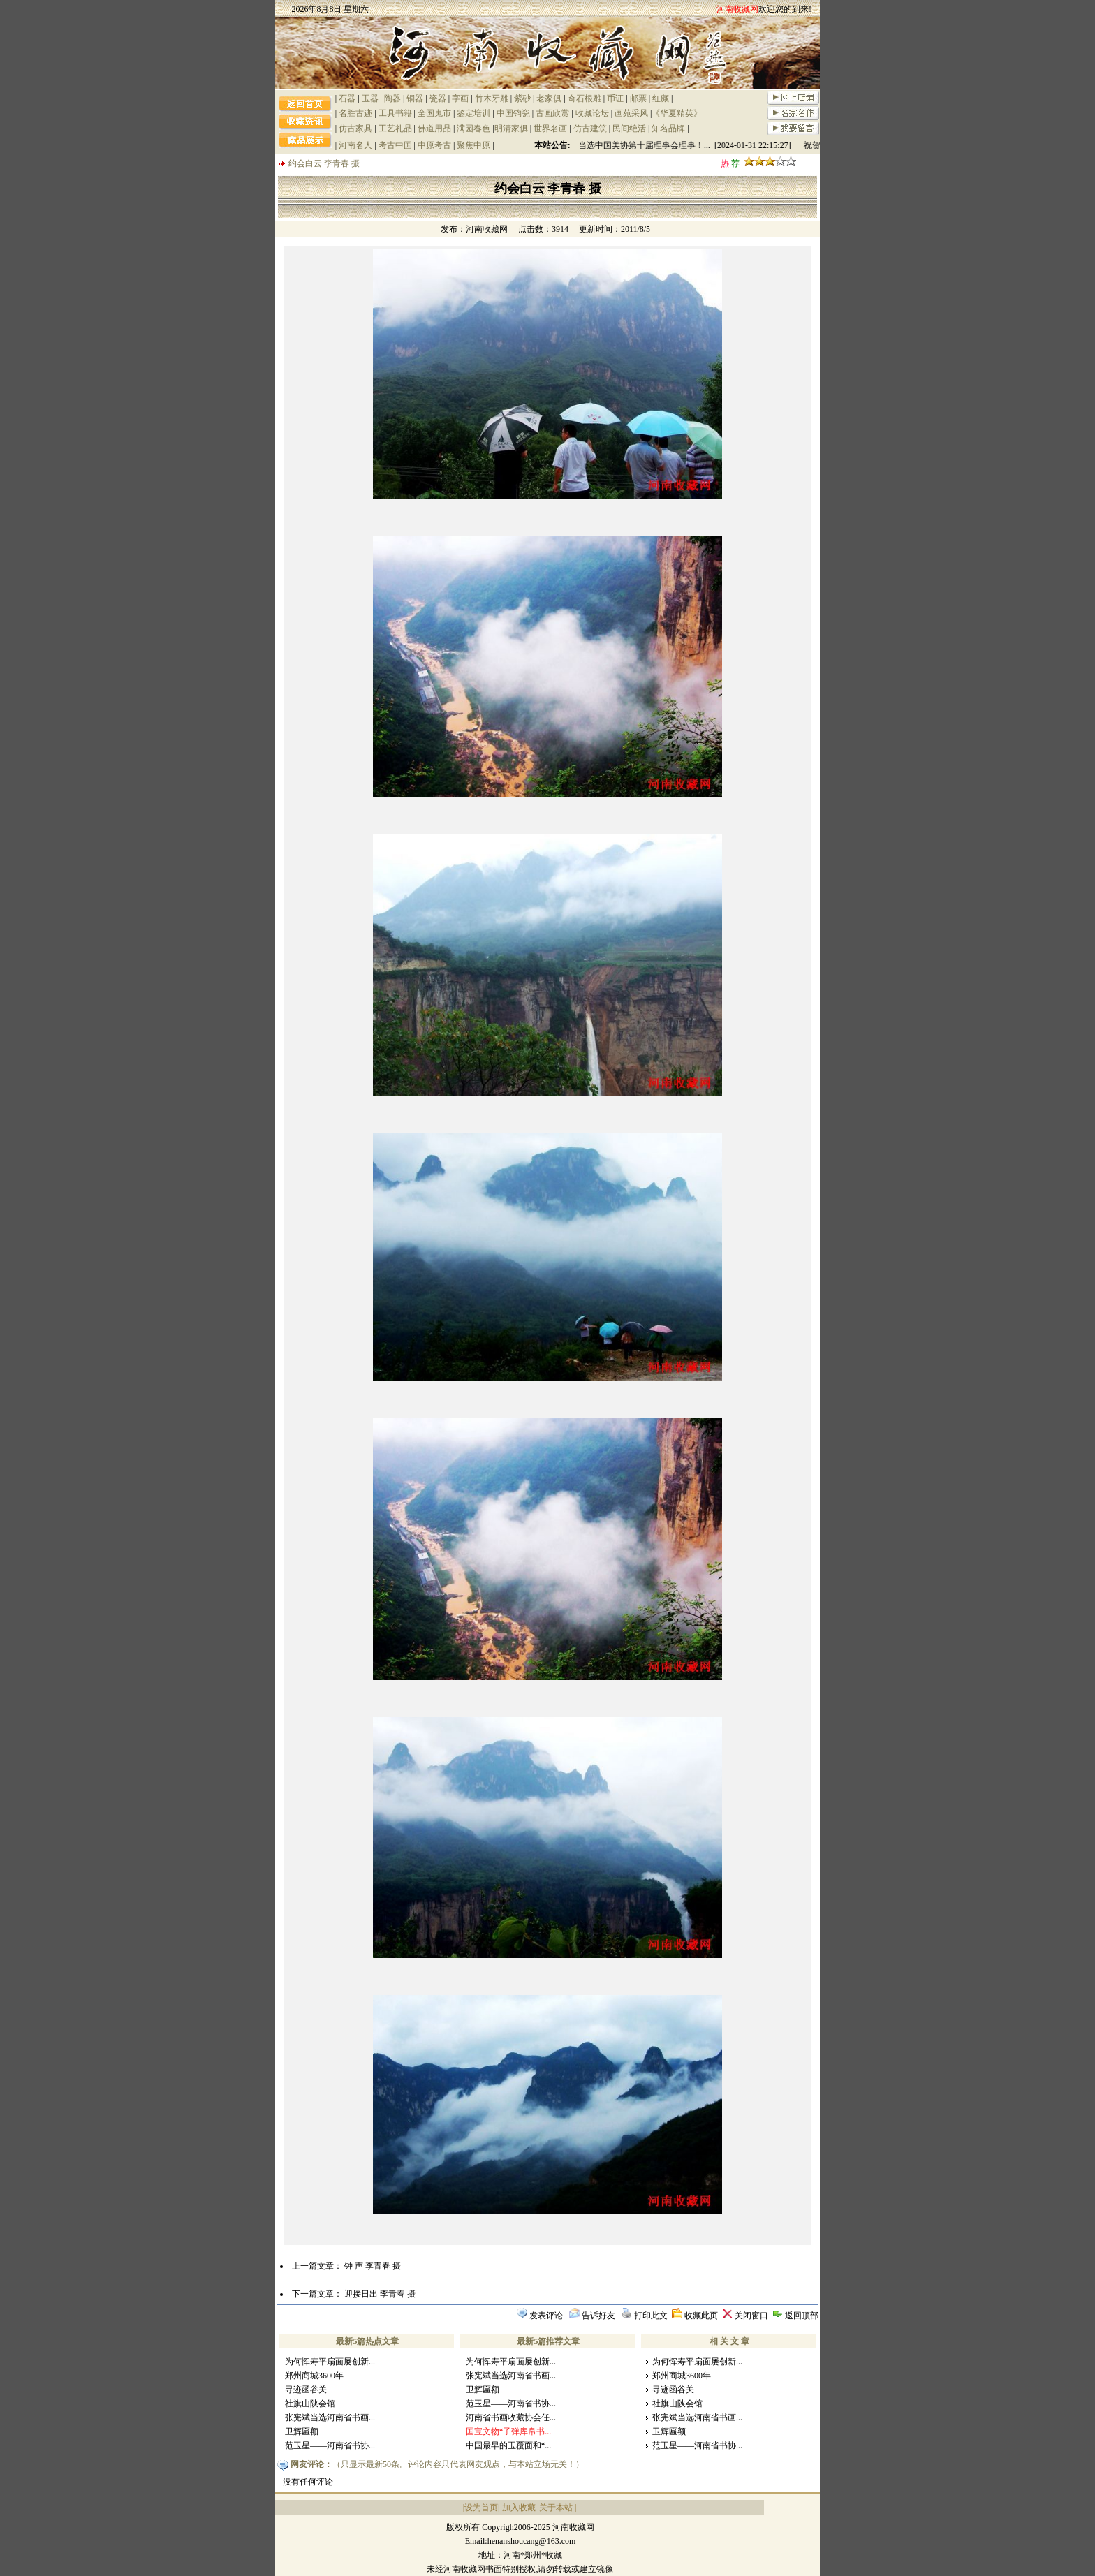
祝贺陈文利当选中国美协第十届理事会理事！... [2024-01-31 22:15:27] (694, 145)
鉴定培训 (473, 113)
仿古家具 (355, 128)
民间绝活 (629, 128)
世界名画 (550, 128)
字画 (460, 98)
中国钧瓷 (513, 113)
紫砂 (522, 98)
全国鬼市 (434, 113)
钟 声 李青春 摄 (372, 2266)
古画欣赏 (552, 113)
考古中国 (395, 145)
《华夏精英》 (677, 113)
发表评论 (546, 2315)
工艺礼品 (395, 128)
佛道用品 (434, 128)
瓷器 (437, 98)
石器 (347, 98)
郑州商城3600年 (314, 2375)
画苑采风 (631, 113)
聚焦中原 (473, 145)
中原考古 (434, 145)
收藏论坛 (592, 113)
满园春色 (473, 128)
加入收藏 (519, 2507)
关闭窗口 (751, 2315)
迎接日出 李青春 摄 (380, 2294)
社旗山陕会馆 (310, 2403)
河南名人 (355, 145)
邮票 (638, 98)
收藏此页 (701, 2315)
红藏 (660, 98)
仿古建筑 (590, 128)
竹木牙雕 (491, 98)
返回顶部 (801, 2315)
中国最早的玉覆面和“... (508, 2445)
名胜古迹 (355, 113)
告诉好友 (598, 2315)
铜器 (414, 98)
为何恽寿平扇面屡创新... (330, 2362)
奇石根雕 (584, 98)
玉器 (370, 98)
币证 (615, 98)
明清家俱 (511, 128)
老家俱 (548, 98)
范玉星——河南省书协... (330, 2445)
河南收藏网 (487, 229)
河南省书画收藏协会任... (511, 2417)
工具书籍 (395, 113)
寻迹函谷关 (306, 2389)
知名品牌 (668, 128)
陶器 (392, 98)
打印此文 (651, 2315)
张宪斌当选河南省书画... (330, 2417)
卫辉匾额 (301, 2431)
